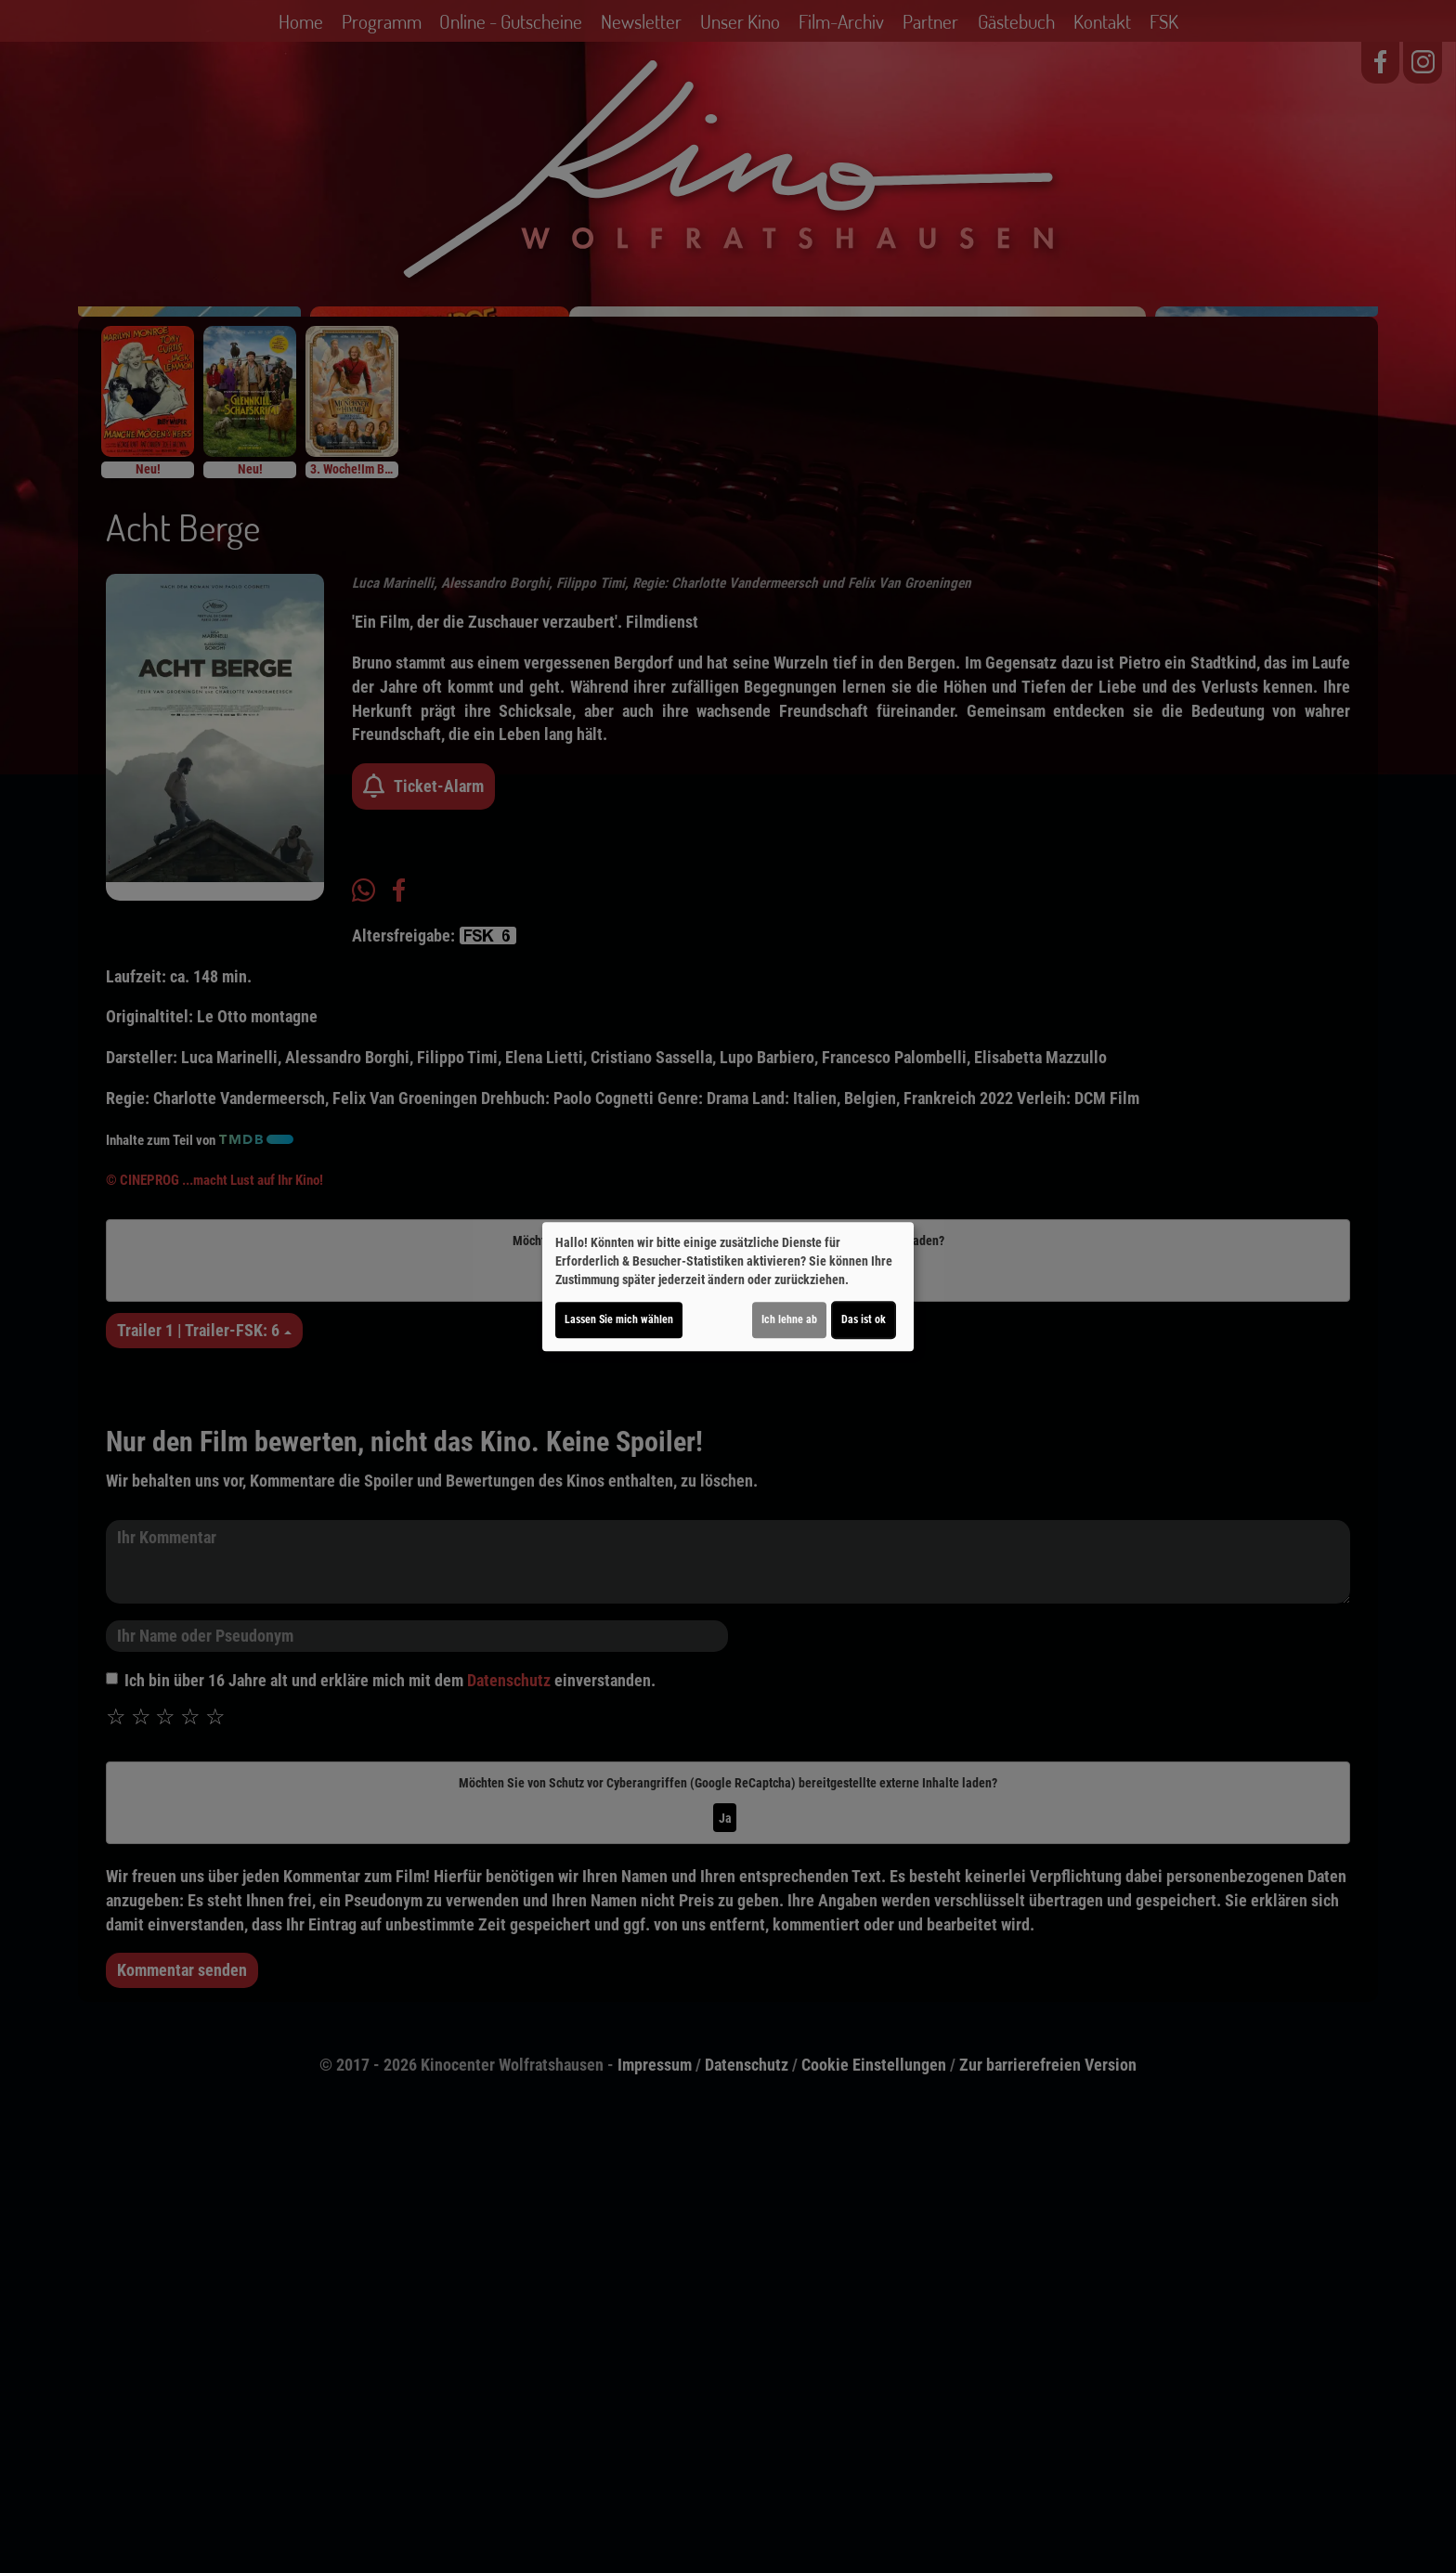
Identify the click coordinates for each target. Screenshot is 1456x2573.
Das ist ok (863, 1319)
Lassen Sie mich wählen (619, 1319)
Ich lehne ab (789, 1319)
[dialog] (728, 1287)
